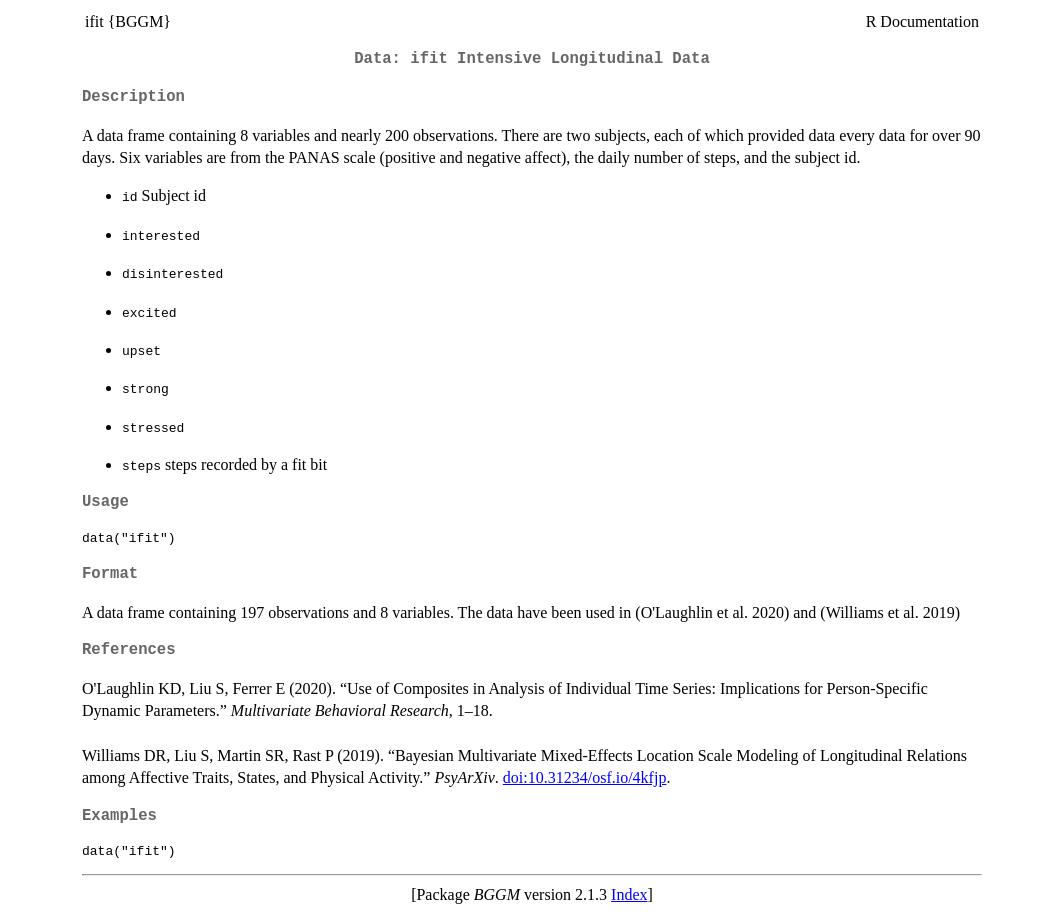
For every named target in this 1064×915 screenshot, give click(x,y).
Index (629, 894)
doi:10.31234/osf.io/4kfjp (585, 777)
